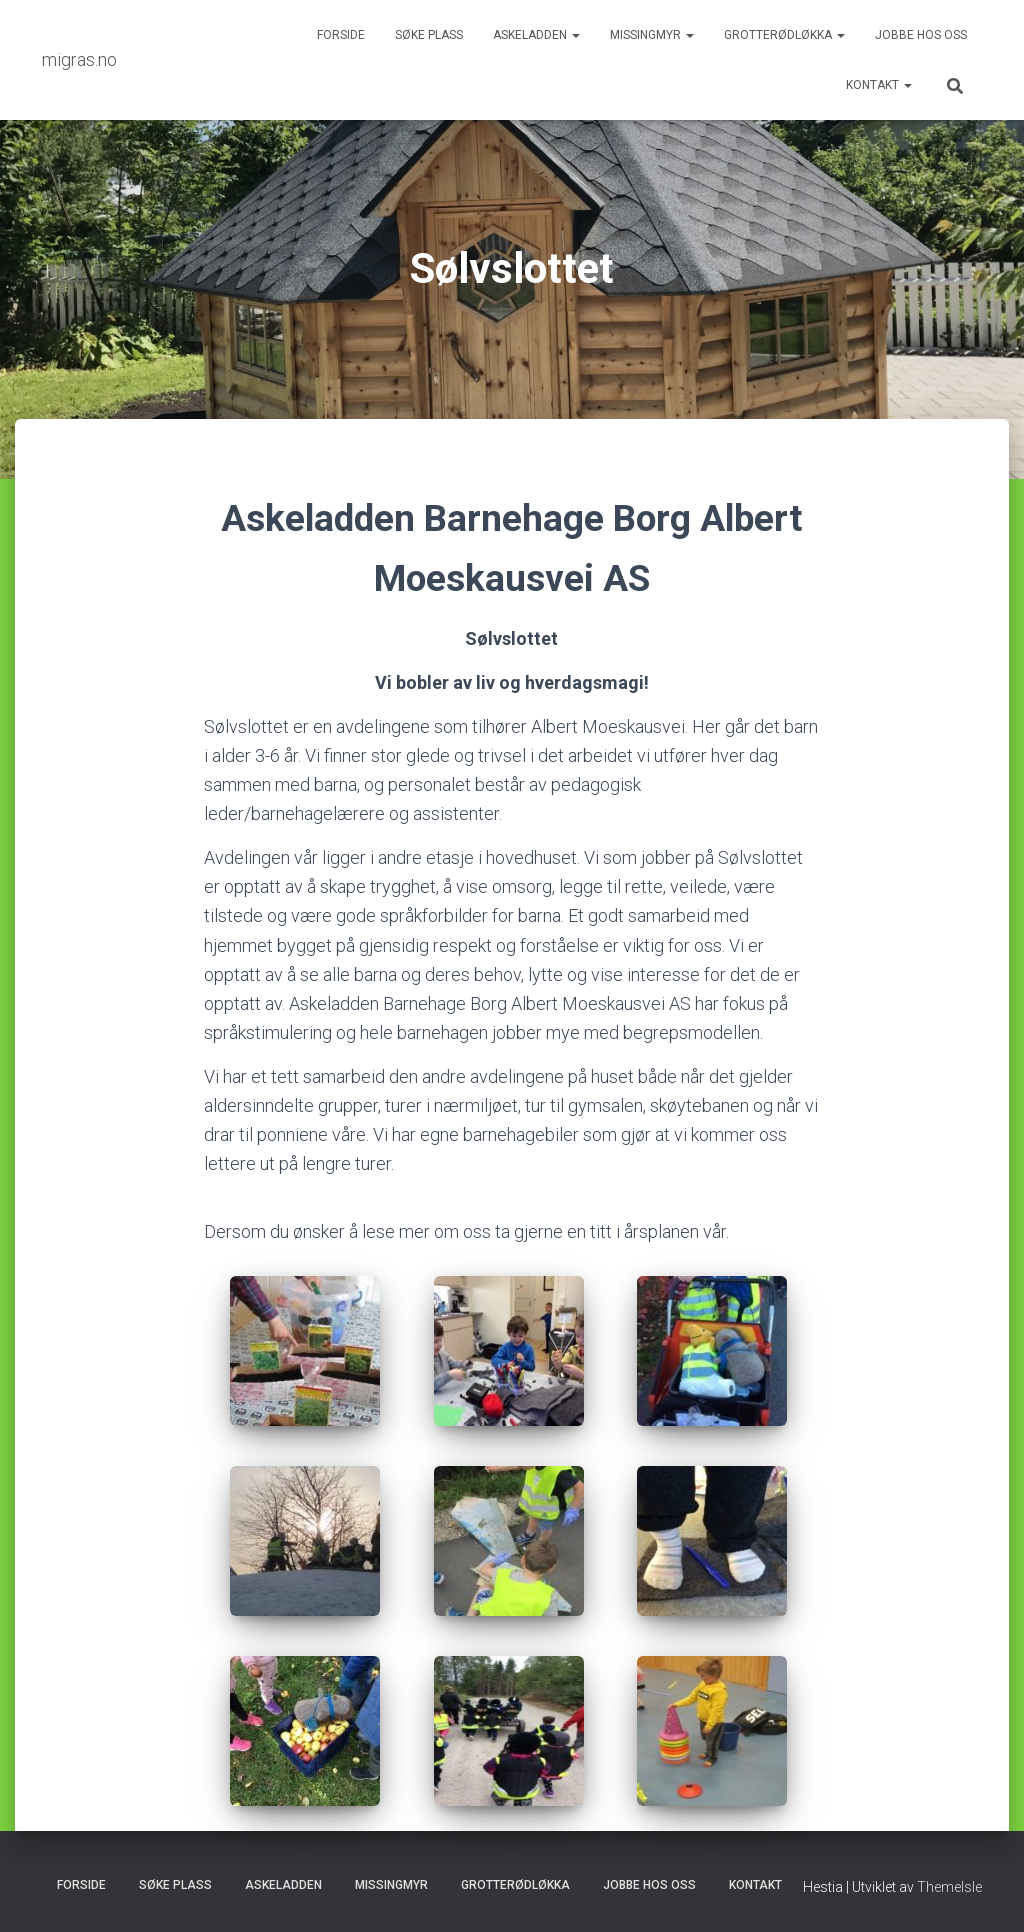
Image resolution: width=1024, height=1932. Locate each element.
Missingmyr (652, 35)
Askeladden (536, 35)
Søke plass (429, 35)
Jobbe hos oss (921, 35)
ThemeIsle (949, 1887)
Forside (341, 35)
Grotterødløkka (784, 35)
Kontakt (879, 85)
